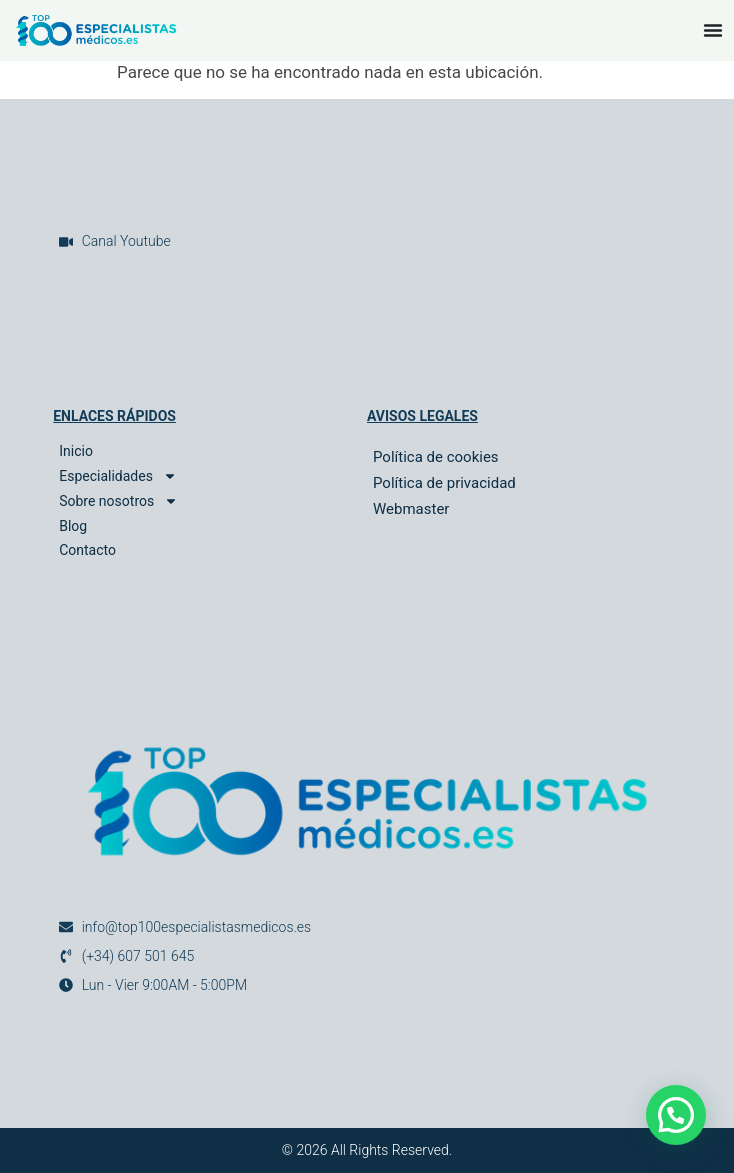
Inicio (76, 451)
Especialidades (118, 476)
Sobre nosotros (118, 501)
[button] (676, 1115)
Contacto (87, 550)
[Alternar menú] (713, 30)
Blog (73, 526)
